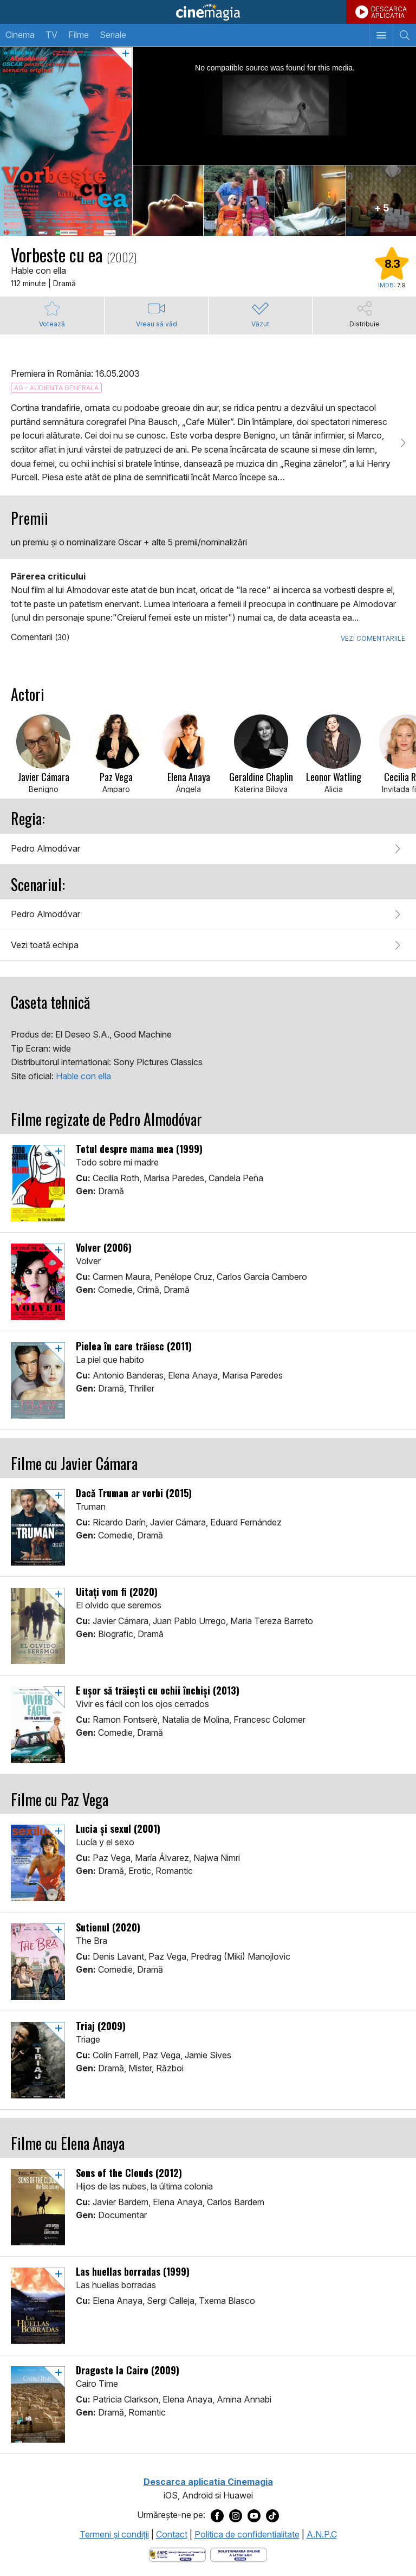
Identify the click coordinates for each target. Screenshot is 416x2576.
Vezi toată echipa (45, 944)
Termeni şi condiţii (114, 2534)
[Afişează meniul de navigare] (381, 35)
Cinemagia (208, 12)
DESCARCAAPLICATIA (389, 12)
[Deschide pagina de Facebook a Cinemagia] (217, 2515)
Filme (78, 34)
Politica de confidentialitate (247, 2534)
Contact (171, 2534)
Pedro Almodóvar (45, 848)
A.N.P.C (322, 2534)
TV (51, 34)
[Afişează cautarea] (404, 35)
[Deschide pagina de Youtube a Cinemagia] (254, 2515)
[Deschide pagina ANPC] (177, 2554)
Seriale (113, 34)
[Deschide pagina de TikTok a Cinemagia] (272, 2515)
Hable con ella (83, 1076)
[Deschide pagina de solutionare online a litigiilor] (238, 2554)
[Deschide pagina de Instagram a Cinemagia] (235, 2515)
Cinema (20, 34)
